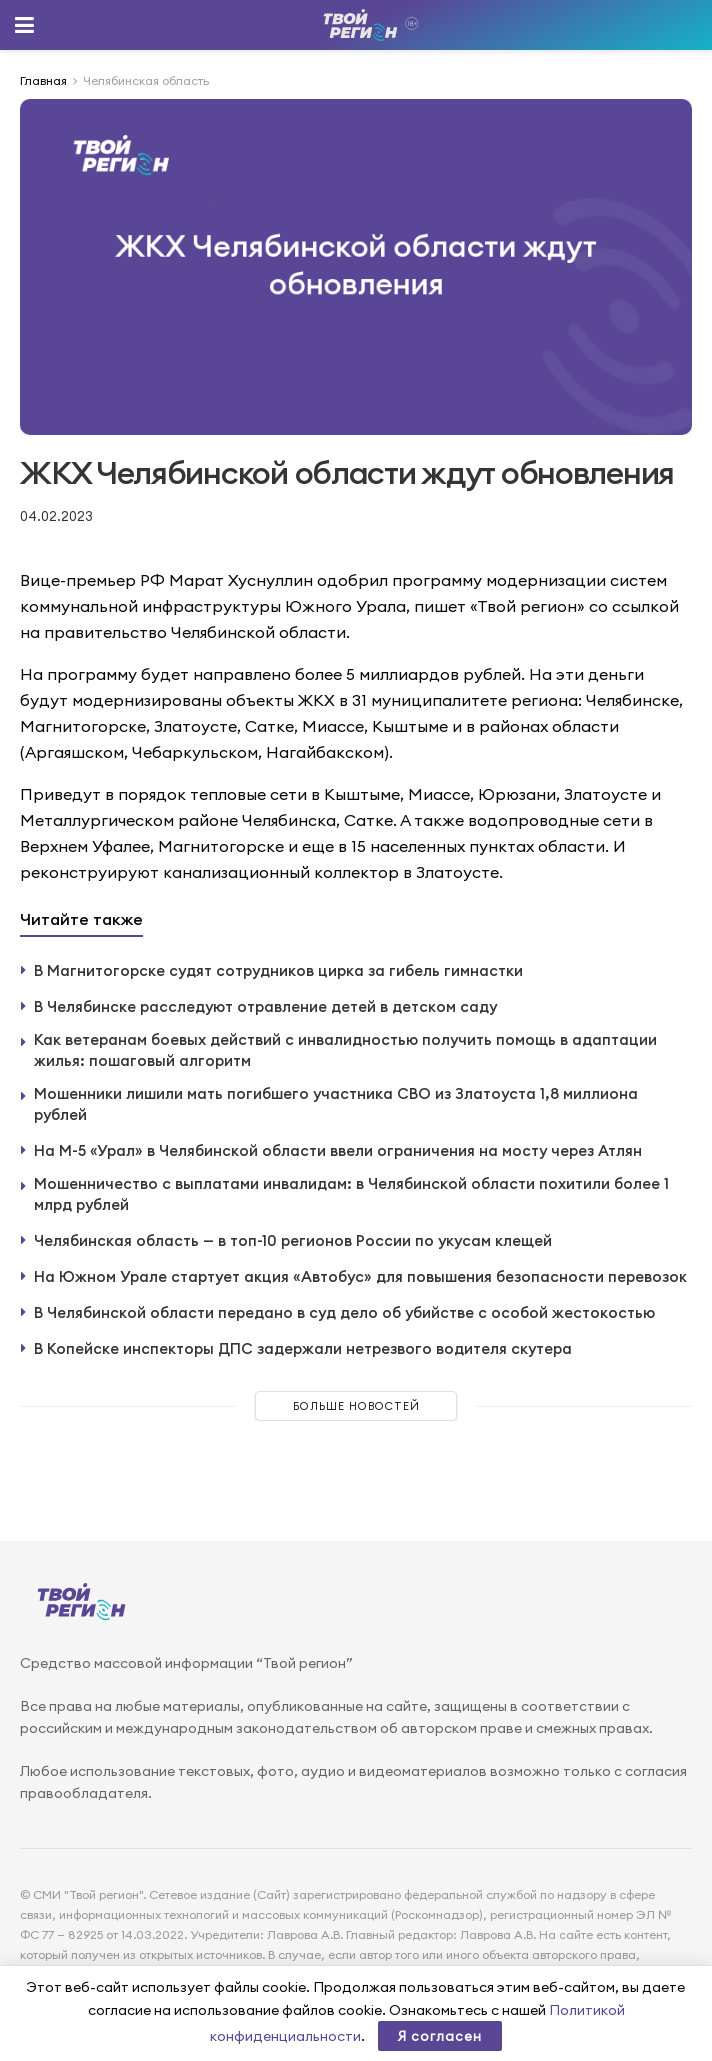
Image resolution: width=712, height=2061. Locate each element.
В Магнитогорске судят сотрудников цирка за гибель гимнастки (278, 970)
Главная (43, 80)
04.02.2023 (56, 516)
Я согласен (440, 2036)
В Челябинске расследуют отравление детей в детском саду (265, 1006)
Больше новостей (356, 1406)
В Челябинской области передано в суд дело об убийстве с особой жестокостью (344, 1312)
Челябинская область (146, 80)
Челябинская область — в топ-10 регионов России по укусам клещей (293, 1240)
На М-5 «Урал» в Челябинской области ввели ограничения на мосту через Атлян (338, 1150)
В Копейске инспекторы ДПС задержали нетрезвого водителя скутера (303, 1348)
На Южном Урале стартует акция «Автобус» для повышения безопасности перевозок (360, 1276)
